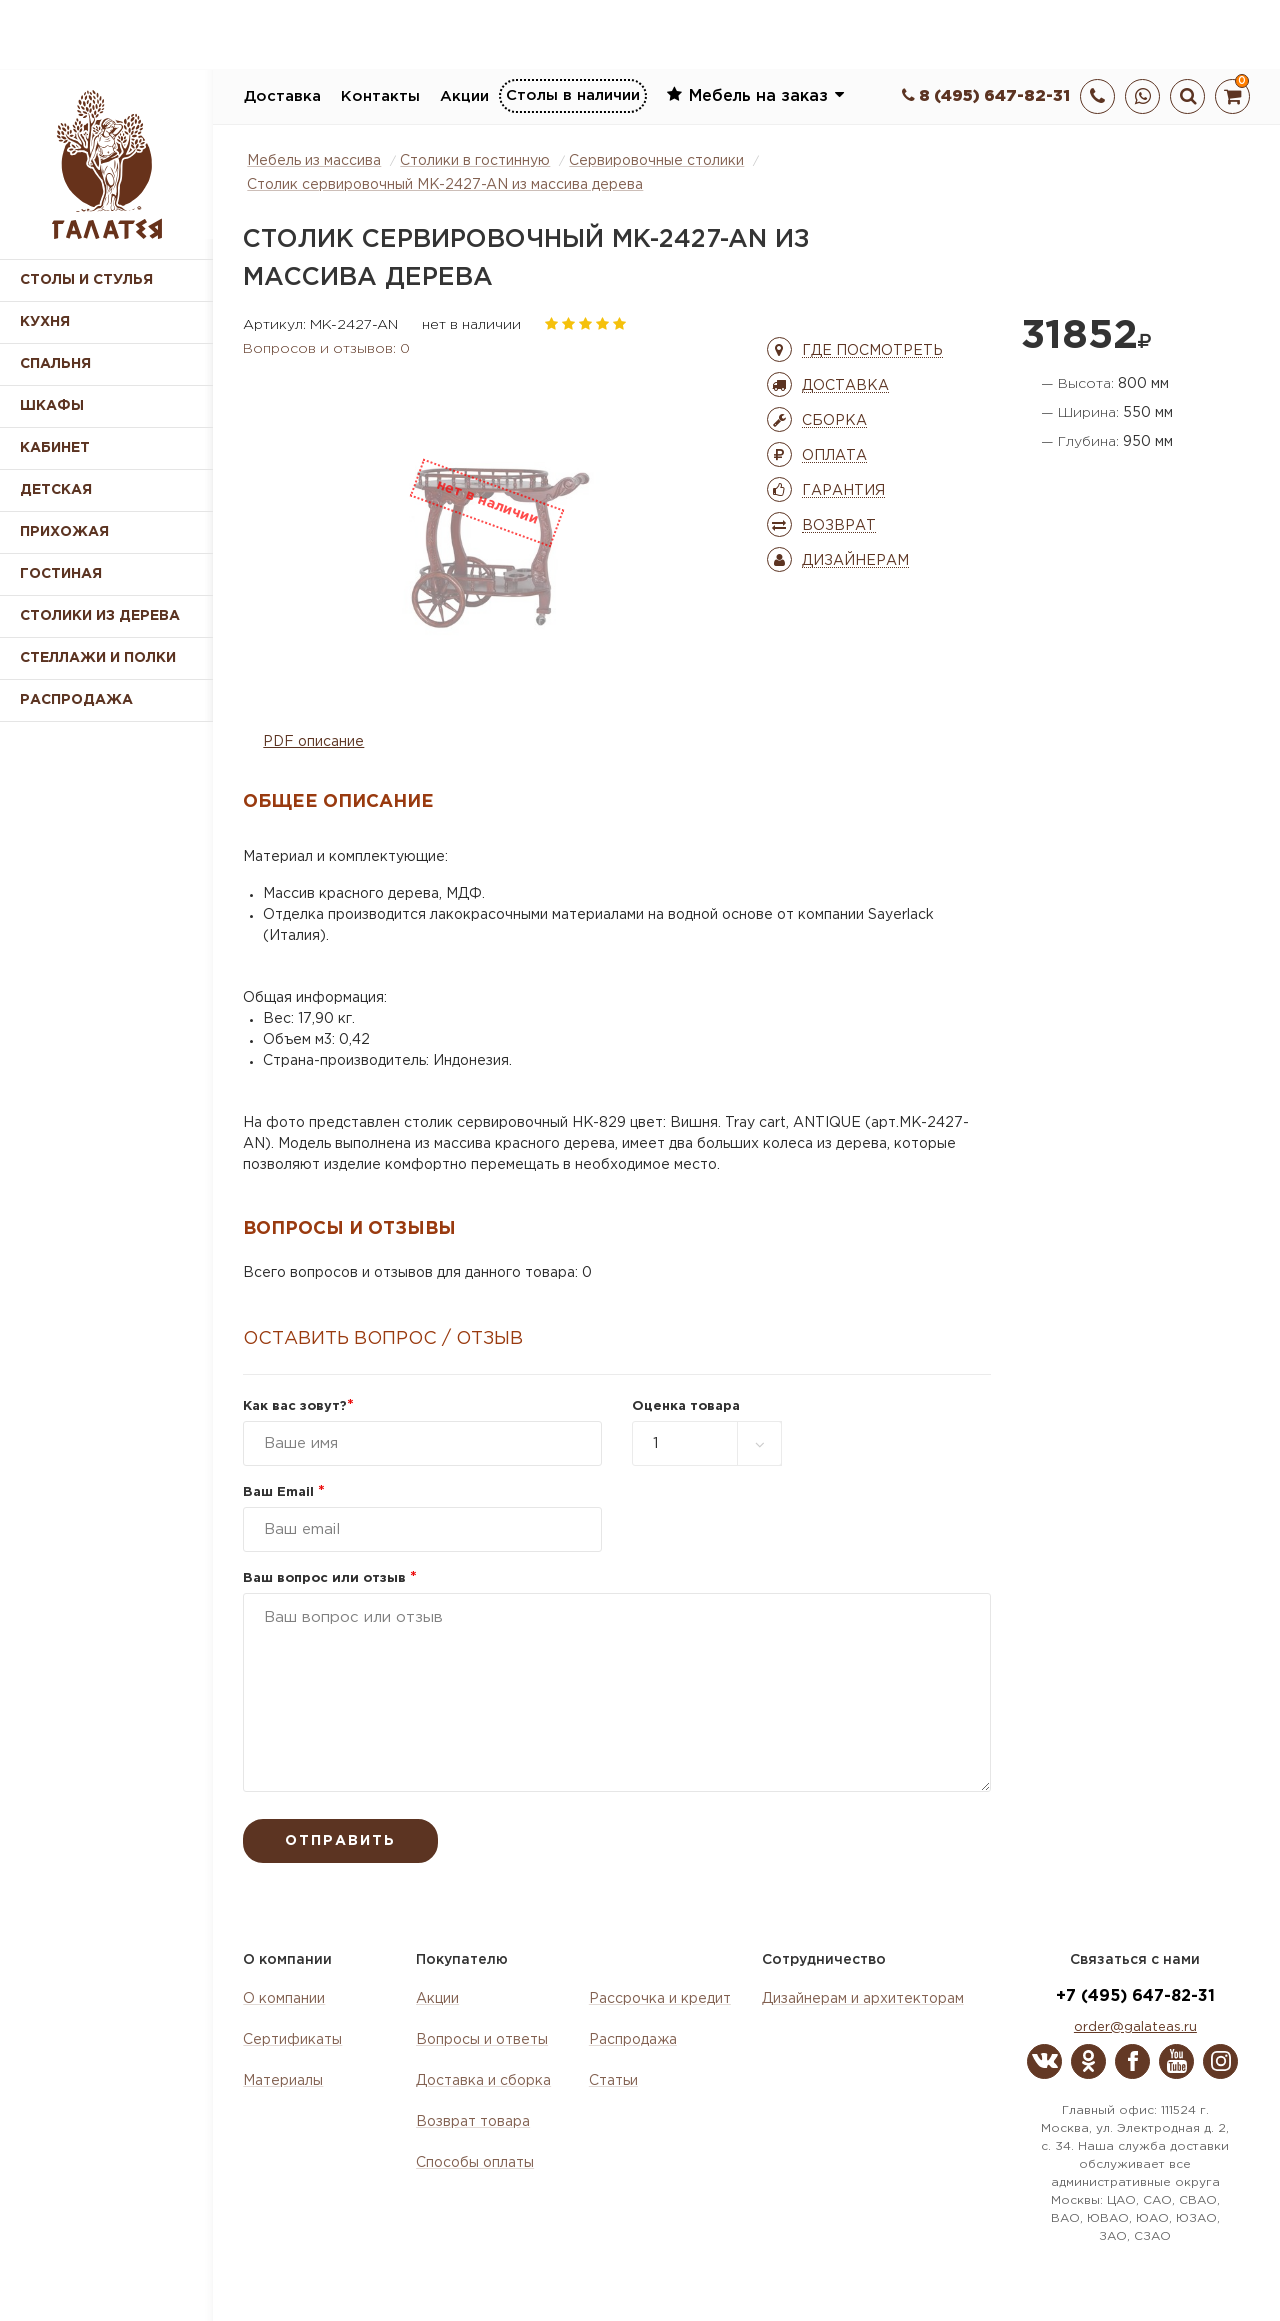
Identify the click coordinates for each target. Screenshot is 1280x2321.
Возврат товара (473, 2122)
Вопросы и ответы (482, 2040)
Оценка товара (686, 1406)
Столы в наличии (573, 95)
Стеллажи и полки (98, 658)
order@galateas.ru (1135, 2027)
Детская (56, 490)
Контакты (380, 96)
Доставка (282, 96)
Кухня (45, 322)
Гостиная (61, 574)
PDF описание (313, 742)
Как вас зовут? (298, 1406)
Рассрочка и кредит (660, 1999)
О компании (284, 1999)
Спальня (55, 364)
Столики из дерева (100, 616)
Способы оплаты (475, 2163)
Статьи (613, 2081)
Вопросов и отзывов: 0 (326, 349)
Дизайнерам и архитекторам (863, 1999)
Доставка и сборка (483, 2081)
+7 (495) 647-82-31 (1135, 1996)
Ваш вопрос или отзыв (330, 1578)
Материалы (283, 2081)
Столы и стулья (86, 280)
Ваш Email (284, 1492)
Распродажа (633, 2040)
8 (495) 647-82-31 (986, 96)
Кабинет (55, 448)
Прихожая (64, 532)
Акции (464, 96)
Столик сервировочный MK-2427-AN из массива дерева (445, 185)
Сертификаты (292, 2040)
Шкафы (52, 406)
